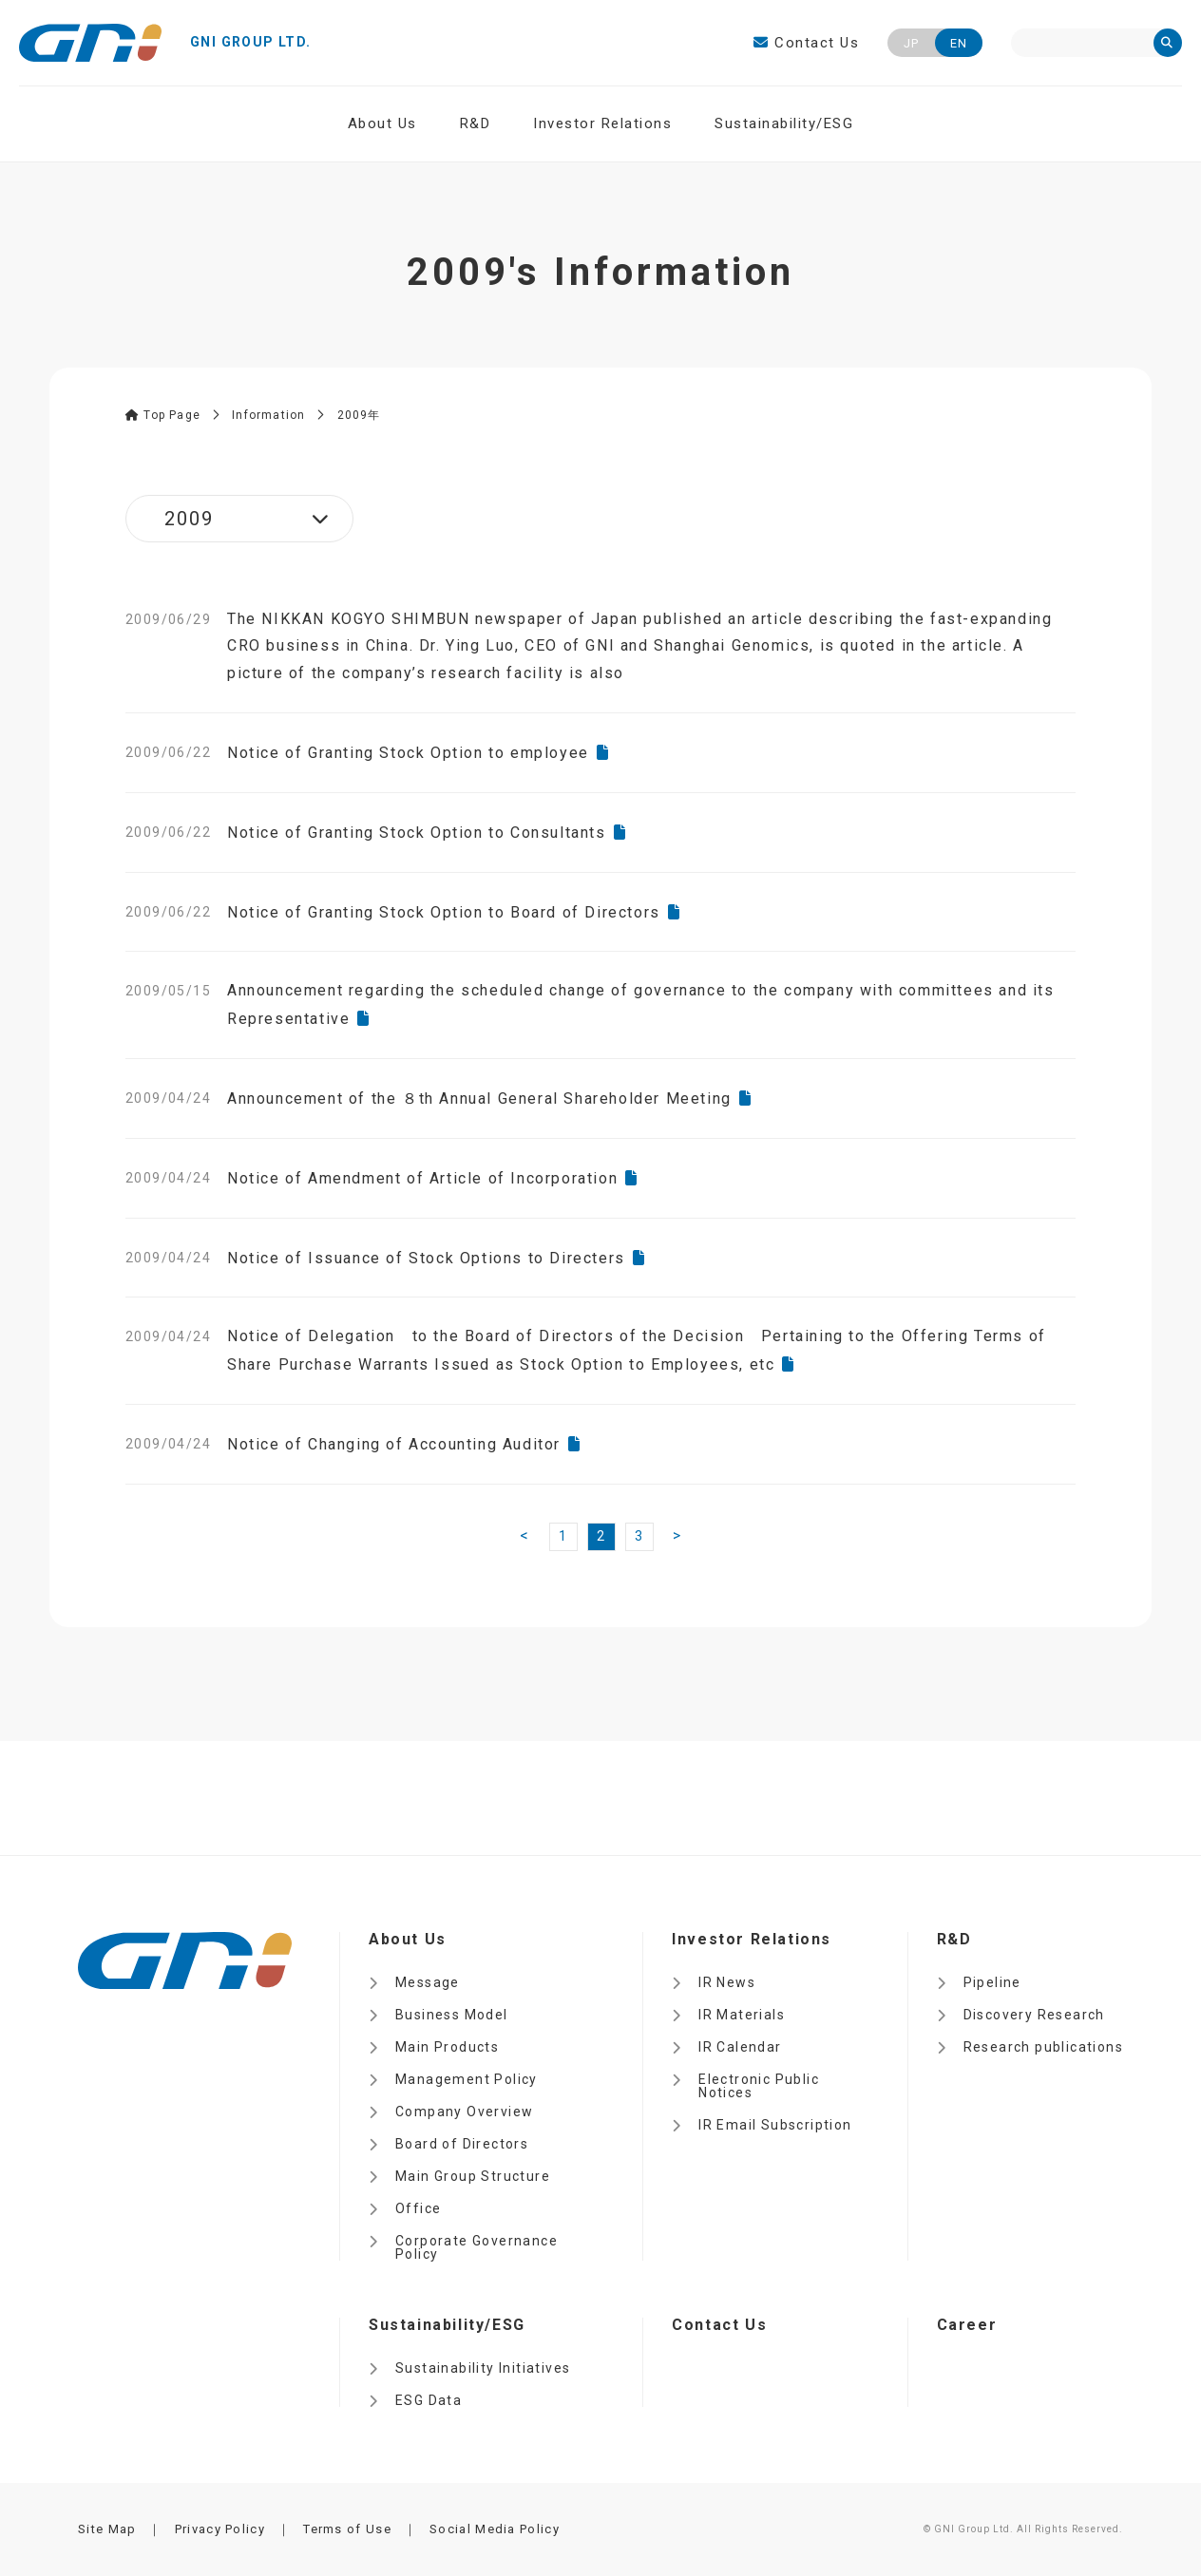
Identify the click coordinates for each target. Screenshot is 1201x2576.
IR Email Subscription (774, 2124)
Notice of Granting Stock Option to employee (408, 753)
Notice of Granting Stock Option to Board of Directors (443, 912)
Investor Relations (602, 123)
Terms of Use (347, 2529)
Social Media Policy (494, 2529)
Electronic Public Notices (758, 2086)
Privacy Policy (220, 2529)
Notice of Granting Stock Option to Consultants (416, 833)
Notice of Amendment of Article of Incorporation (422, 1178)
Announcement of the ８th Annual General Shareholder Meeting (479, 1098)
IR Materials (741, 2014)
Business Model (451, 2014)
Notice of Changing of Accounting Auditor (394, 1444)
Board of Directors (461, 2143)
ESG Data (428, 2400)
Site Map (107, 2529)
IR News (726, 1982)
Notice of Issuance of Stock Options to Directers (426, 1258)
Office (418, 2208)
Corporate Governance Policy (476, 2247)
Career (967, 2325)
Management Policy (466, 2079)
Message (427, 1982)
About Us (382, 123)
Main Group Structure (472, 2176)
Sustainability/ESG (784, 123)
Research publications (1043, 2047)
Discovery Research (1034, 2014)
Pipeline (992, 1982)
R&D (475, 123)
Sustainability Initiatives (482, 2368)
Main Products (447, 2047)
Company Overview (464, 2111)
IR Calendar (739, 2047)
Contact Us (806, 42)
